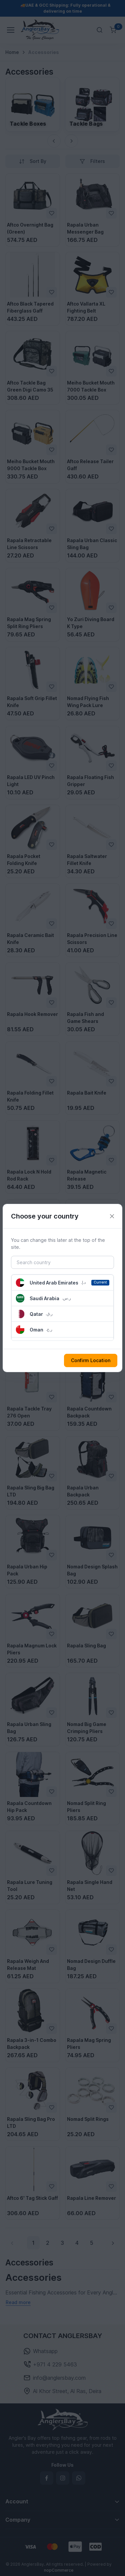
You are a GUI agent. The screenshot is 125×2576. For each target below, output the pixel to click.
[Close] (112, 1216)
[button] (62, 1282)
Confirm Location (90, 1360)
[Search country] (62, 1262)
